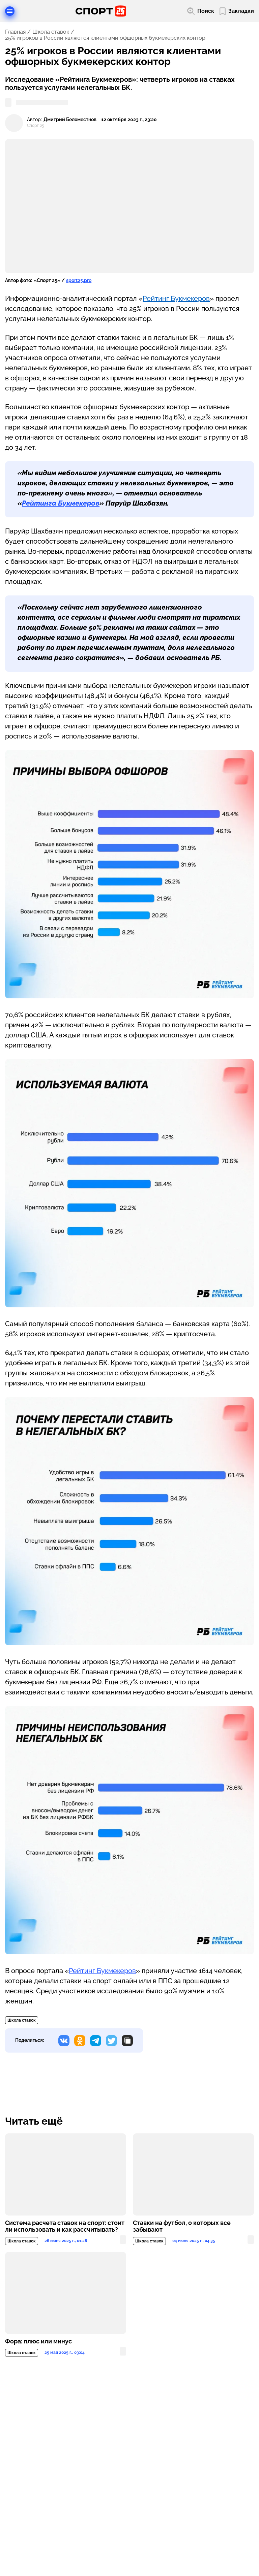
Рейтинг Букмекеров (176, 299)
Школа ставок (50, 32)
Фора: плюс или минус (38, 2341)
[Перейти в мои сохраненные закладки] (237, 11)
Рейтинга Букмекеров (60, 503)
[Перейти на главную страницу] (101, 11)
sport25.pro (78, 280)
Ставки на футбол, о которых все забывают (182, 2226)
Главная (15, 32)
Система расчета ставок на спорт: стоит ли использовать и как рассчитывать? (64, 2226)
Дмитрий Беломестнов (70, 119)
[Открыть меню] (10, 11)
